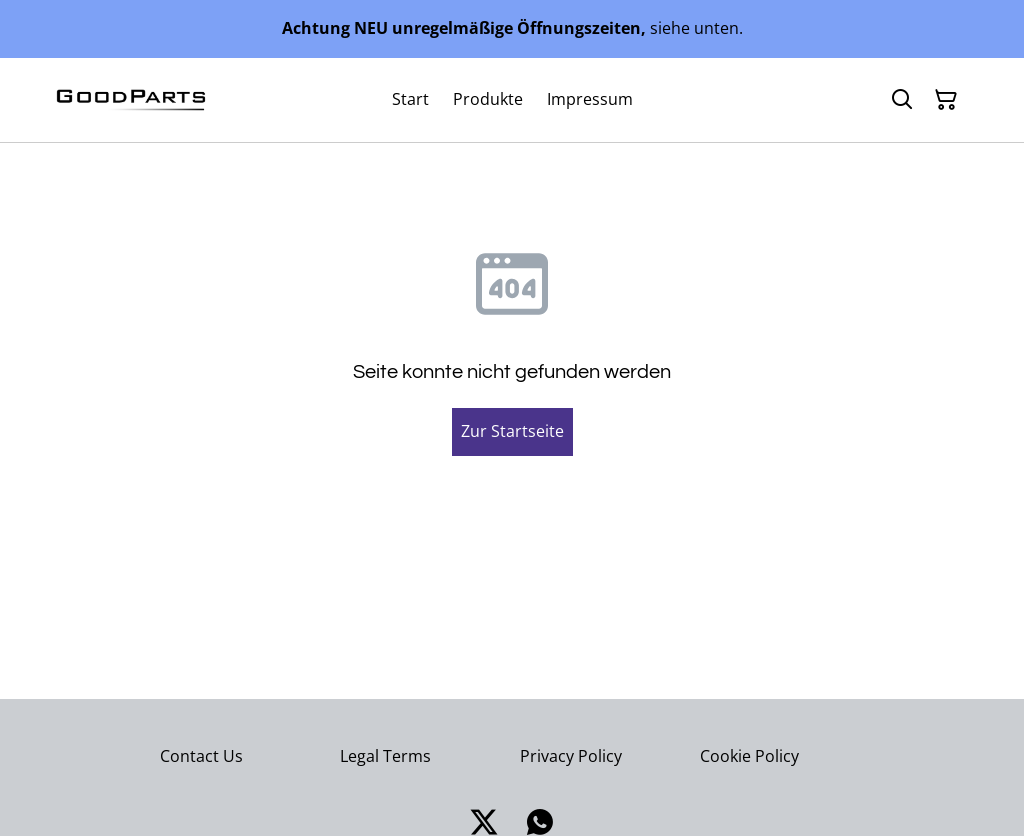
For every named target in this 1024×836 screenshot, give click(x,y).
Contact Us (201, 756)
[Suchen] (902, 100)
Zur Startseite (512, 431)
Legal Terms (385, 756)
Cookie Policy (749, 756)
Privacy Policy (571, 756)
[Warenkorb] (946, 100)
